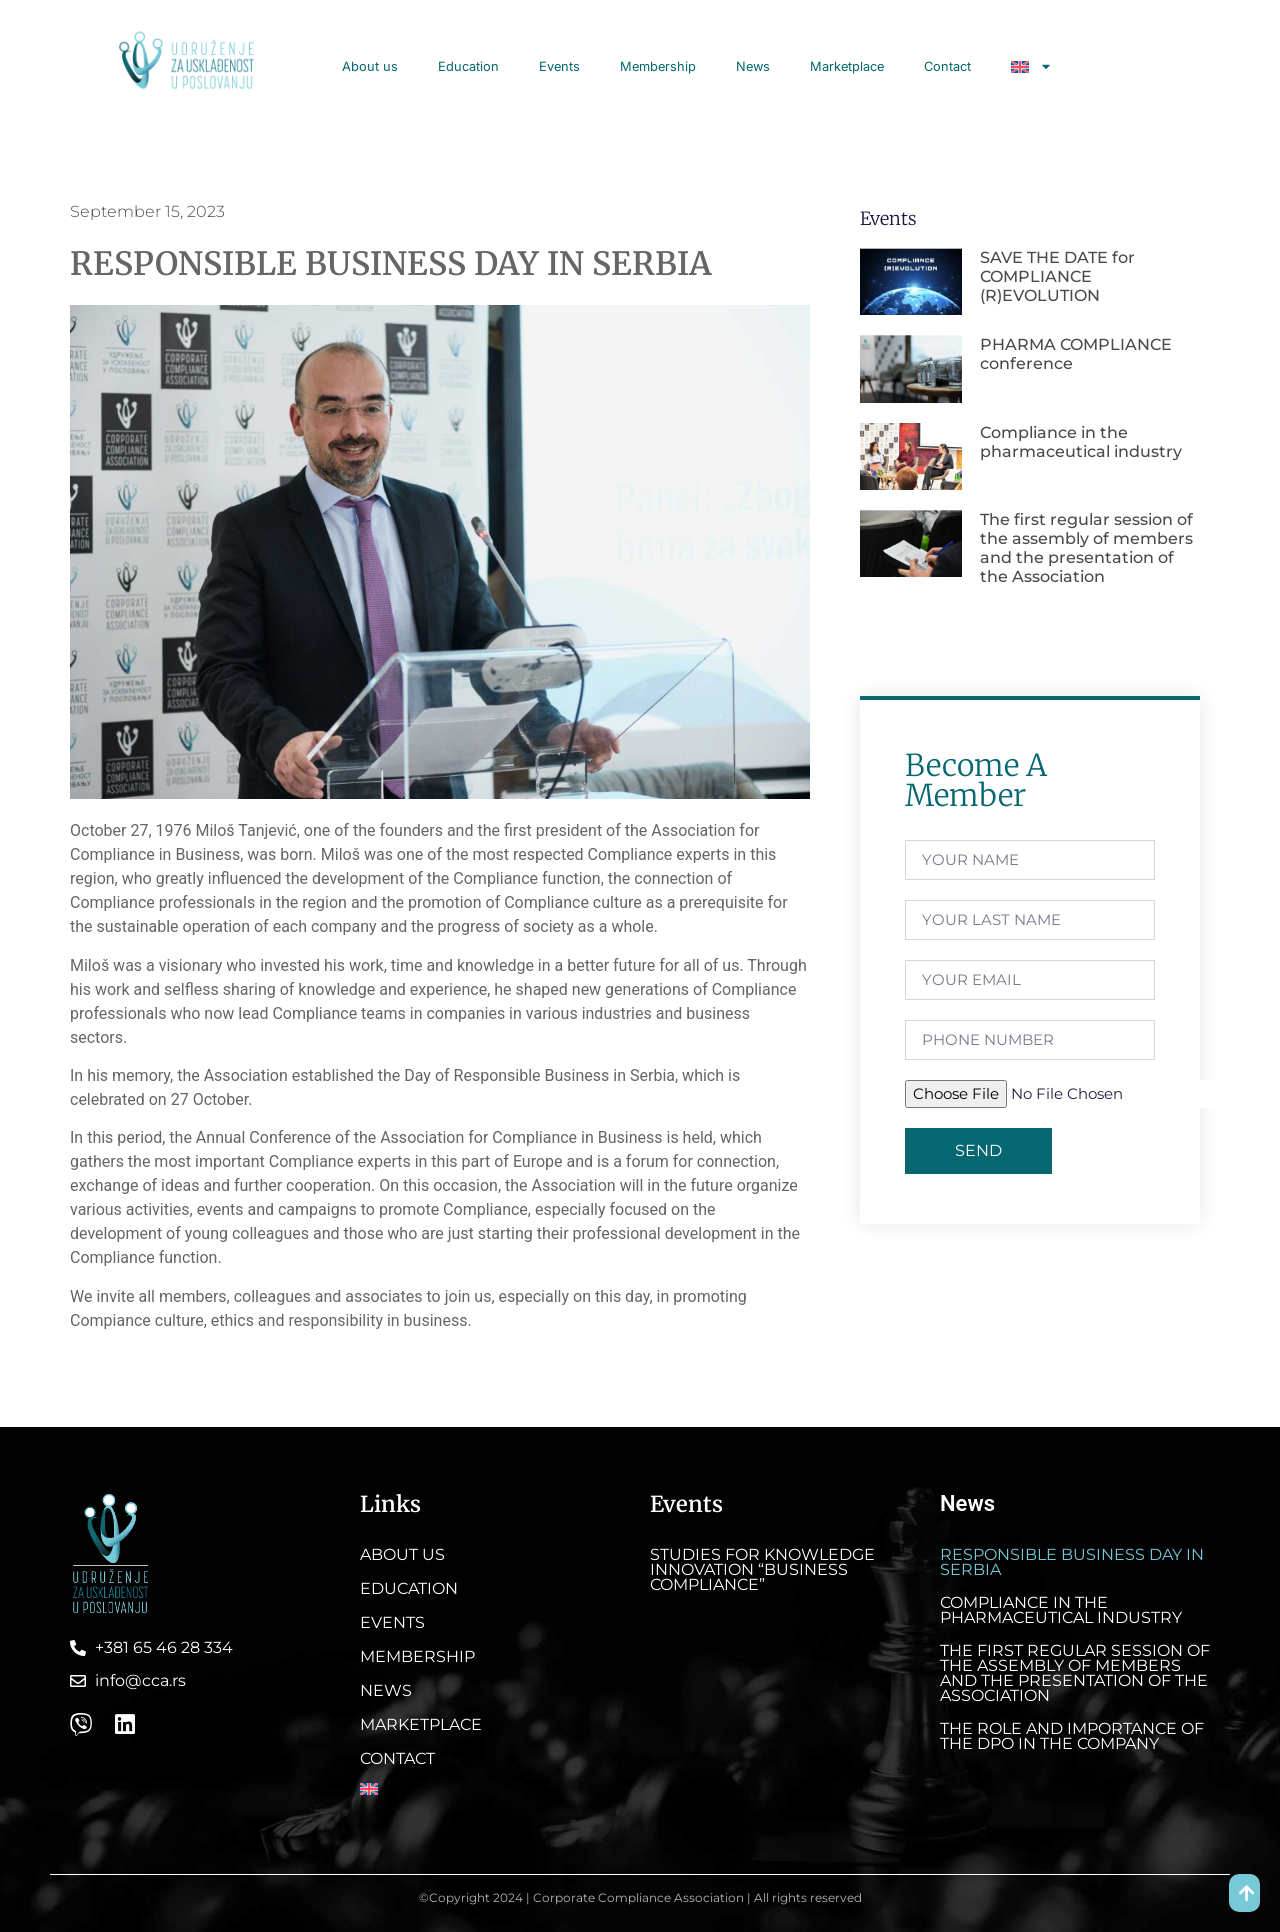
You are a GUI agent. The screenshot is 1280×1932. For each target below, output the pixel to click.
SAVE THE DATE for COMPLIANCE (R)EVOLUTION (1057, 276)
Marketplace (847, 66)
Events (559, 66)
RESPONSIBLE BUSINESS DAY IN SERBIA (1072, 1562)
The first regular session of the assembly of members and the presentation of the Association (1086, 548)
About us (370, 66)
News (753, 66)
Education (468, 66)
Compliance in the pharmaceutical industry (1081, 442)
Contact (947, 66)
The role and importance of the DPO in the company (1072, 1736)
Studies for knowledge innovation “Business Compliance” (762, 1569)
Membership (658, 66)
